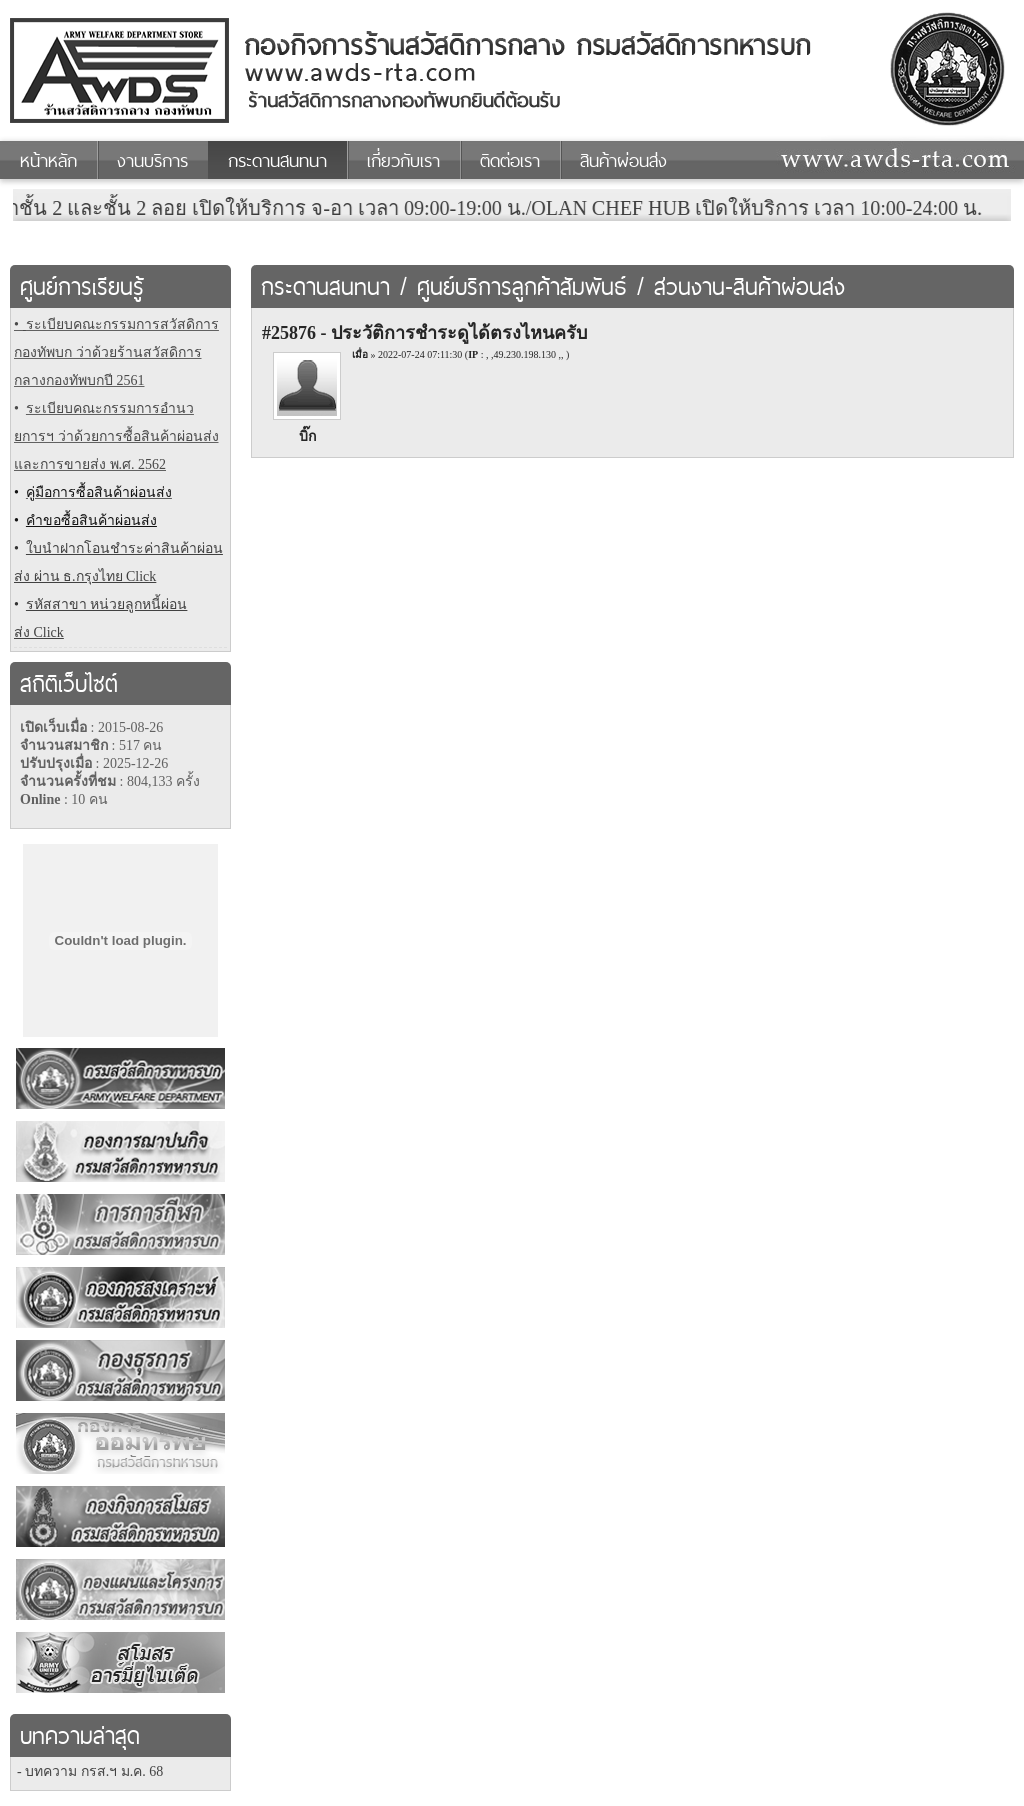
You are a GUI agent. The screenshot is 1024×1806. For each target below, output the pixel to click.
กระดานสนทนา (325, 287)
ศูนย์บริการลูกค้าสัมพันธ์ (522, 287)
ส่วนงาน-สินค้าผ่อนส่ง (749, 287)
